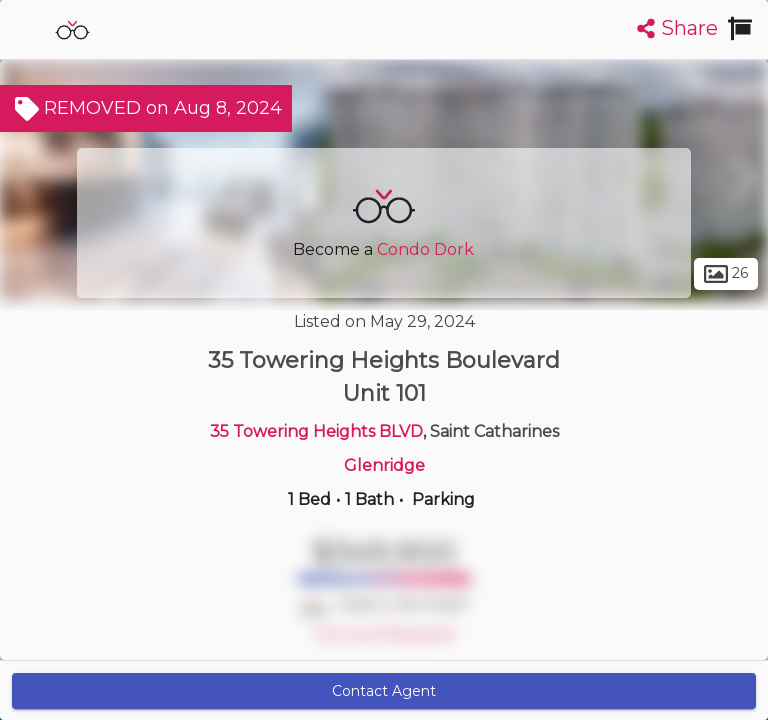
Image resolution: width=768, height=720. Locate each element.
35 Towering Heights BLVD (316, 431)
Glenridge (384, 465)
